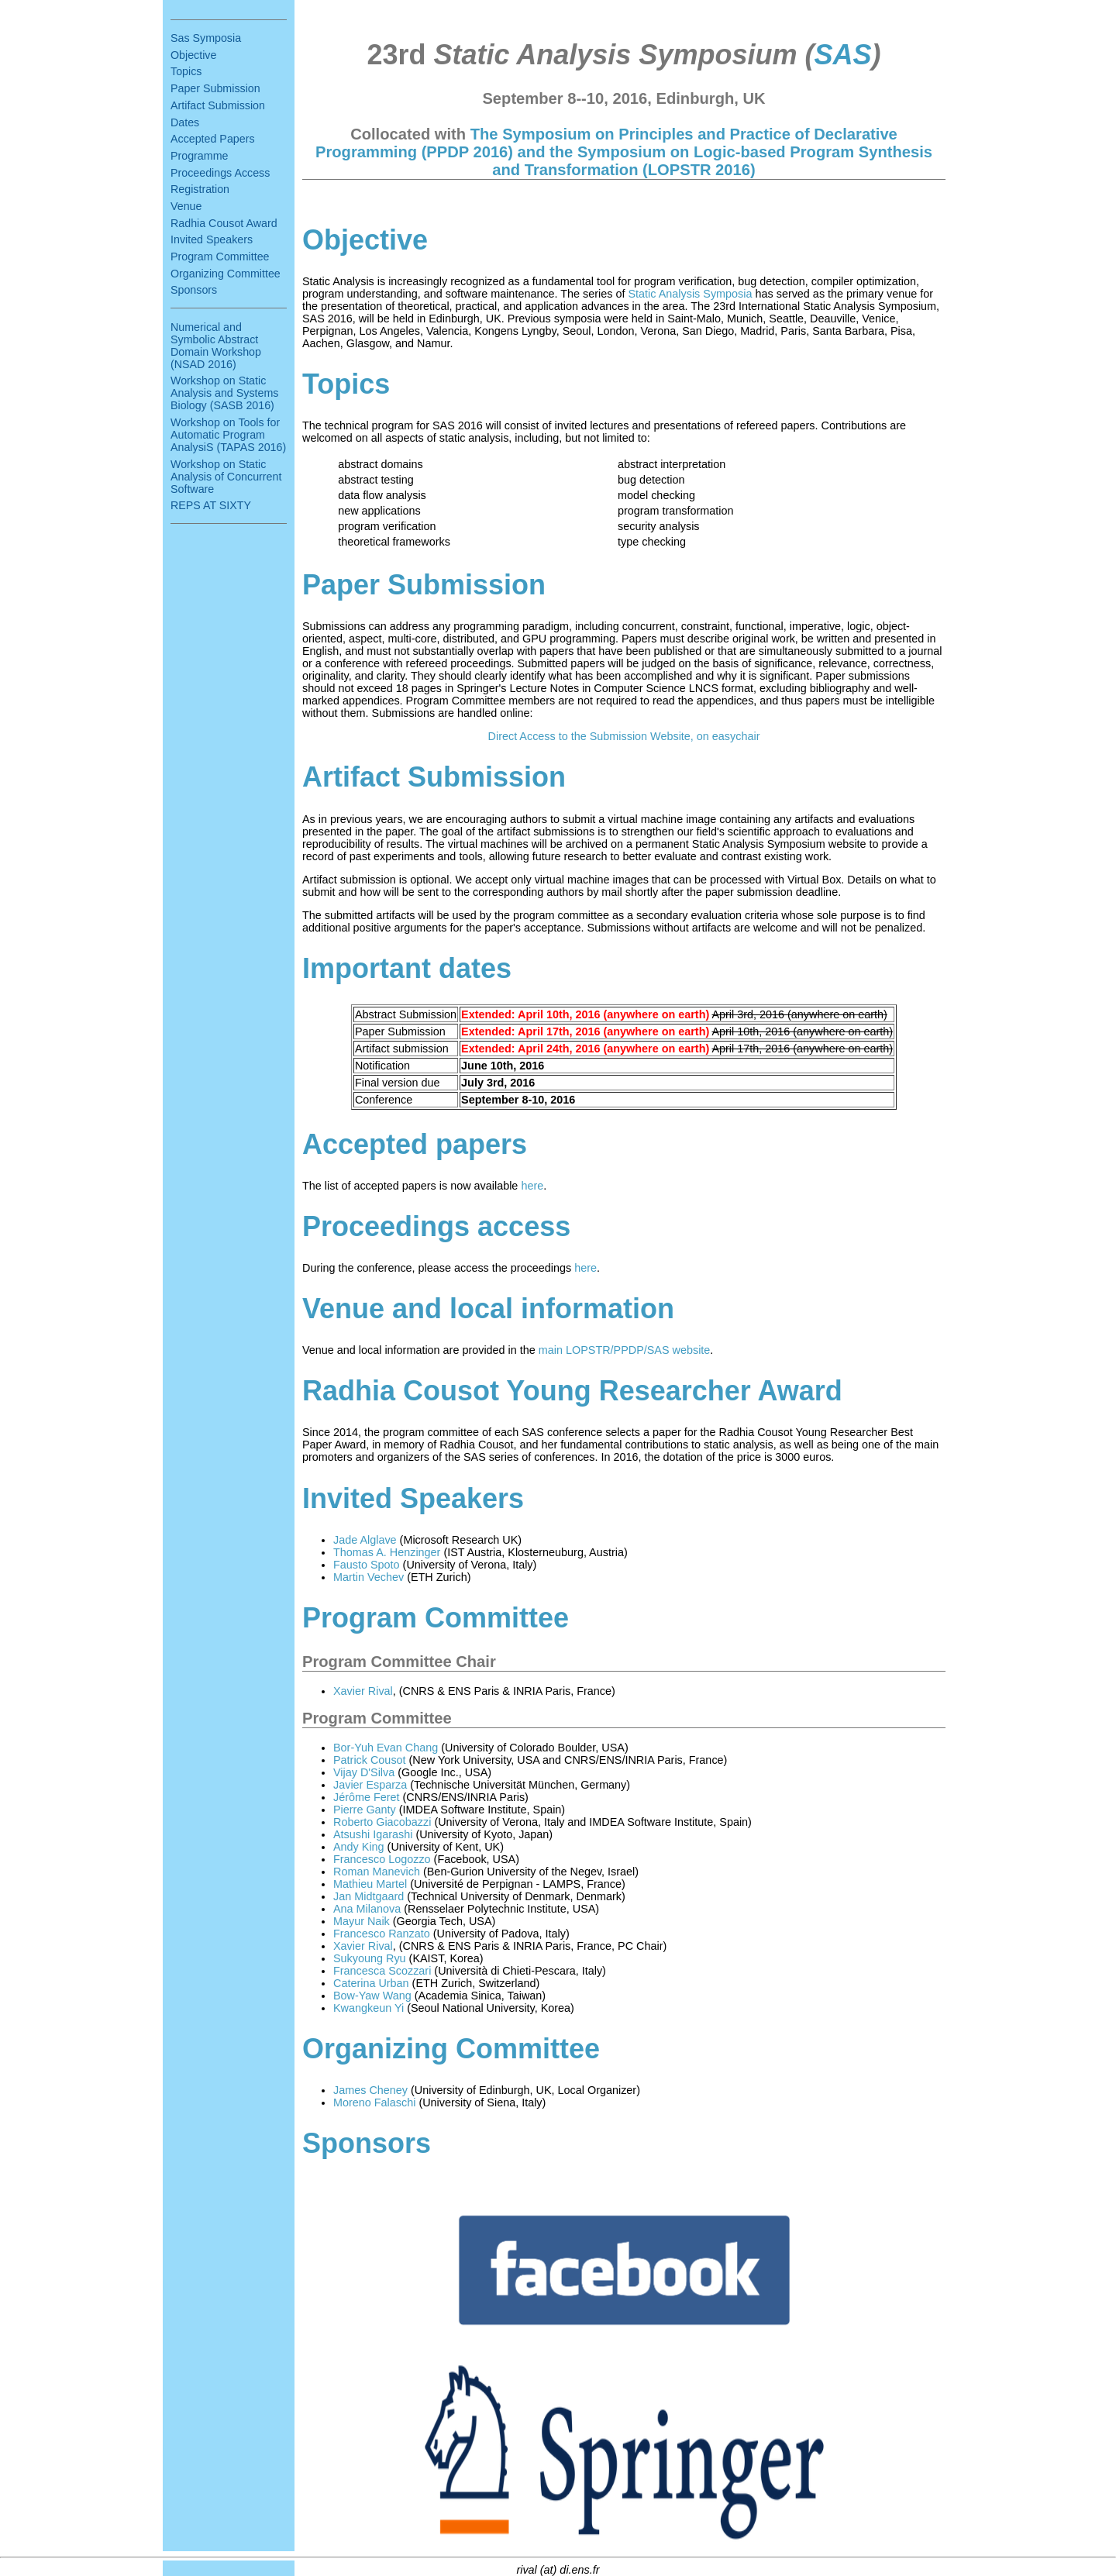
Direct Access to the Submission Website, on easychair (624, 736)
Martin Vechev (368, 1577)
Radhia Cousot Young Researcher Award (572, 1391)
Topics (186, 71)
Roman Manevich (376, 1871)
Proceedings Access (220, 173)
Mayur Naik (361, 1921)
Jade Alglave (365, 1540)
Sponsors (193, 290)
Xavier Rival (363, 1691)
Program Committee (220, 256)
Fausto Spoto (366, 1564)
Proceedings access (436, 1226)
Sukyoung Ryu (369, 1958)
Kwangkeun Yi (368, 2008)
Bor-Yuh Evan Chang (385, 1747)
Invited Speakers (211, 239)
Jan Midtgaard (368, 1896)
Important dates (407, 968)
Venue (186, 206)
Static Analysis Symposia (691, 294)
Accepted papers (414, 1144)
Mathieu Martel (370, 1884)
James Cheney (370, 2090)
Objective (193, 55)
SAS (842, 55)
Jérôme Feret (366, 1797)
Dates (184, 122)
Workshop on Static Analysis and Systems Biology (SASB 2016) (224, 393)
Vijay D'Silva (363, 1772)
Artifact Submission (217, 105)
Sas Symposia (205, 38)
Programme (199, 156)
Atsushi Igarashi (372, 1834)
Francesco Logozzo (382, 1859)
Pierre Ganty (364, 1809)
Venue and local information (488, 1308)
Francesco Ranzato (381, 1933)
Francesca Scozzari (382, 1971)
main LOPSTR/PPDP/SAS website (625, 1350)
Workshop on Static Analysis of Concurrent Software (225, 476)
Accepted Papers (212, 139)
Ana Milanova (367, 1909)
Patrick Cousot (369, 1760)
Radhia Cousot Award (223, 223)
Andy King (358, 1847)
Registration (199, 189)
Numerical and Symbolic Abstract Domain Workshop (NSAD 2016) (215, 345)
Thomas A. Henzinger (386, 1552)
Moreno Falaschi (374, 2102)
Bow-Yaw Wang (372, 1995)
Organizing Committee (225, 273)
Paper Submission (215, 88)
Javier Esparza (370, 1785)
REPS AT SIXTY (210, 505)
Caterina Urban (371, 1983)
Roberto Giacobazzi (382, 1822)
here (532, 1186)
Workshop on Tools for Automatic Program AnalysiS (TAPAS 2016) (228, 434)
